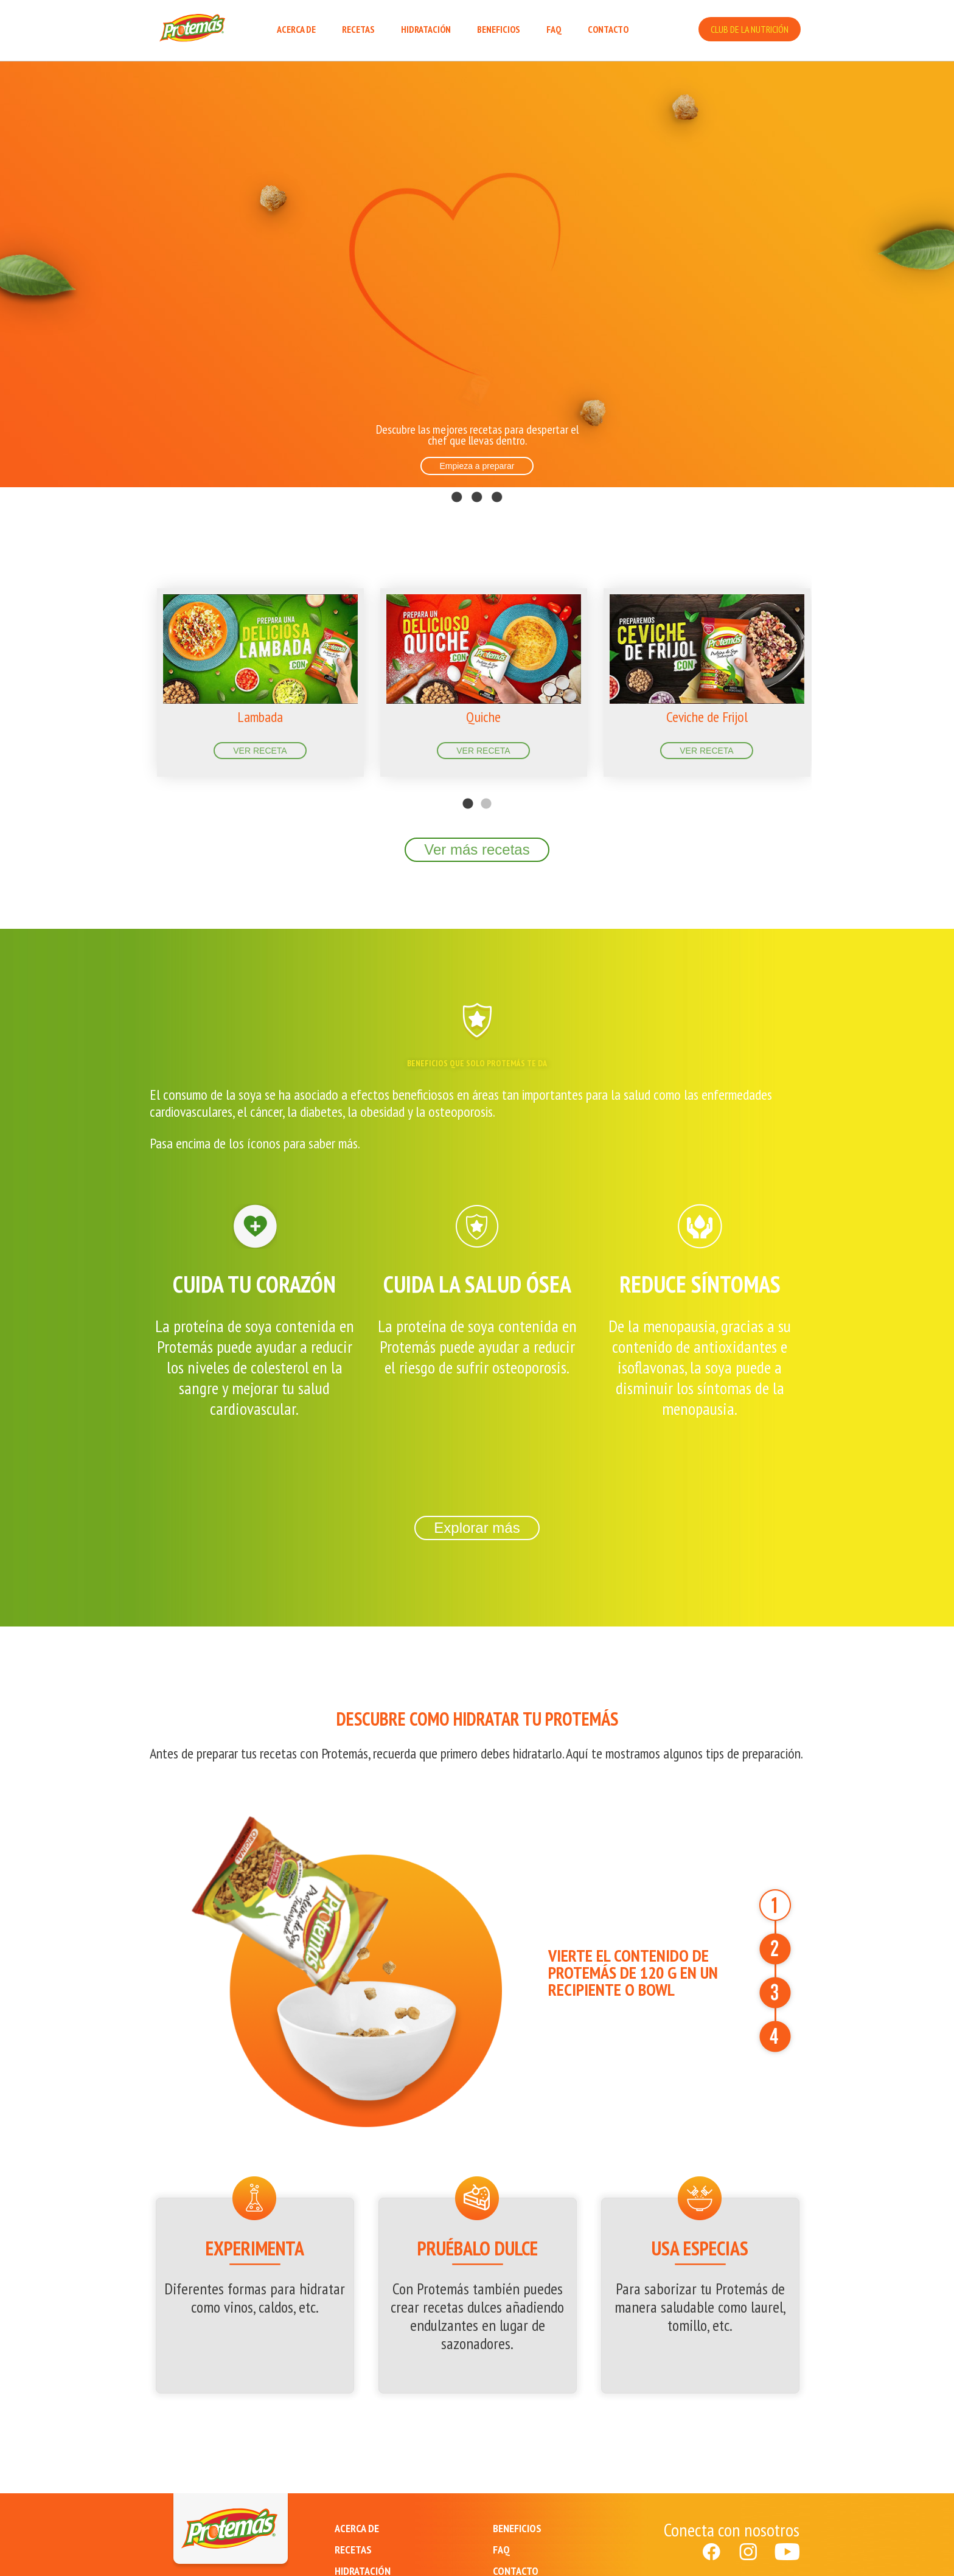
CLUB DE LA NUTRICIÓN (750, 29)
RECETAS (358, 29)
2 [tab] (486, 786)
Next (821, 673)
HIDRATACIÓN (426, 29)
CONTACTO (608, 29)
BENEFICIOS (498, 29)
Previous (133, 673)
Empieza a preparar (477, 466)
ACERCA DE (296, 29)
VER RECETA (260, 750)
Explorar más (477, 1527)
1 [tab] (468, 786)
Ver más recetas (476, 849)
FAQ (554, 29)
